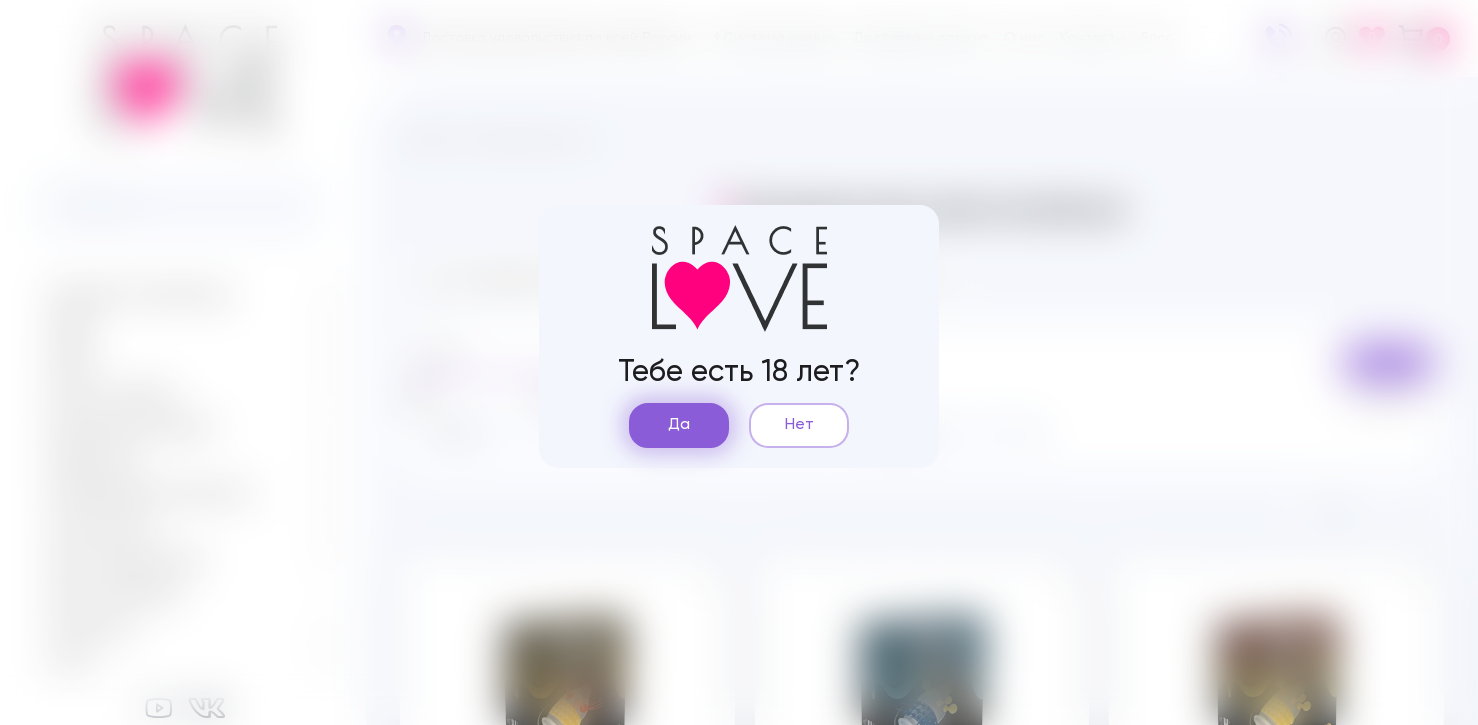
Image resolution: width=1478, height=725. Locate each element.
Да (679, 425)
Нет (799, 425)
